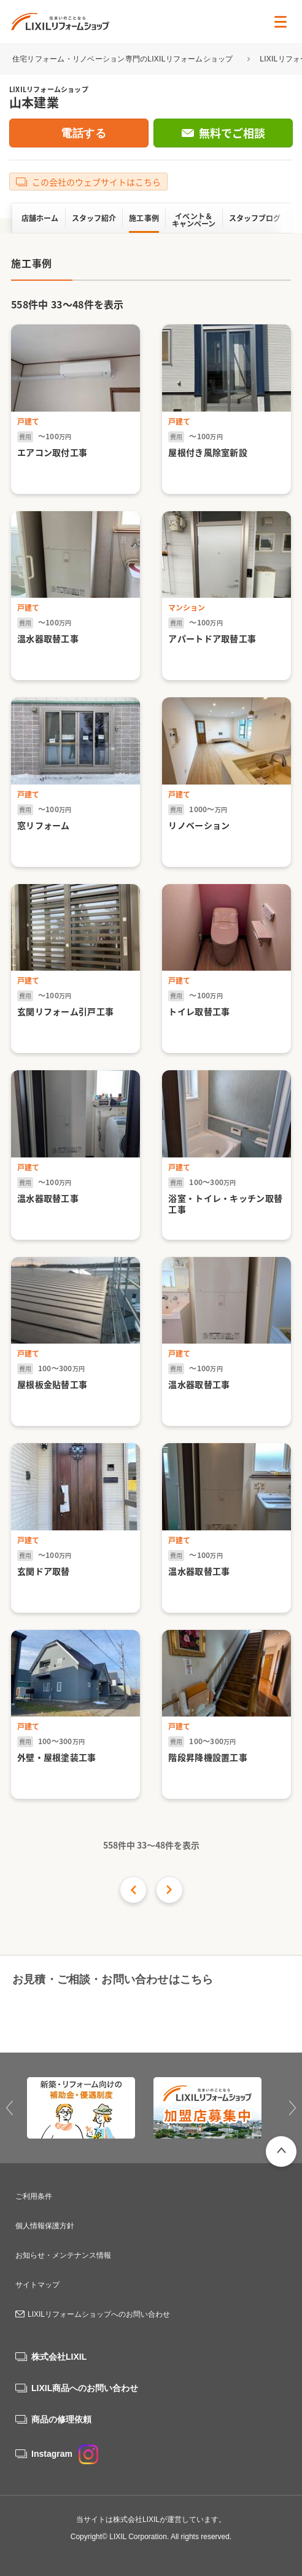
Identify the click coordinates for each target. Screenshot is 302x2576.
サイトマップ (37, 2284)
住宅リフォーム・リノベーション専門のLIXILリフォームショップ (123, 59)
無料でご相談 (232, 133)
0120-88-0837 (75, 2014)
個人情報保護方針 (44, 2226)
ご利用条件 (33, 2196)
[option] (88, 2108)
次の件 (169, 1889)
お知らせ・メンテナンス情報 (63, 2255)
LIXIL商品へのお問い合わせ (84, 2388)
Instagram (64, 2454)
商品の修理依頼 (61, 2419)
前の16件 (133, 1889)
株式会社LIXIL (59, 2357)
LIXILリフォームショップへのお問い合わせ (99, 2314)
